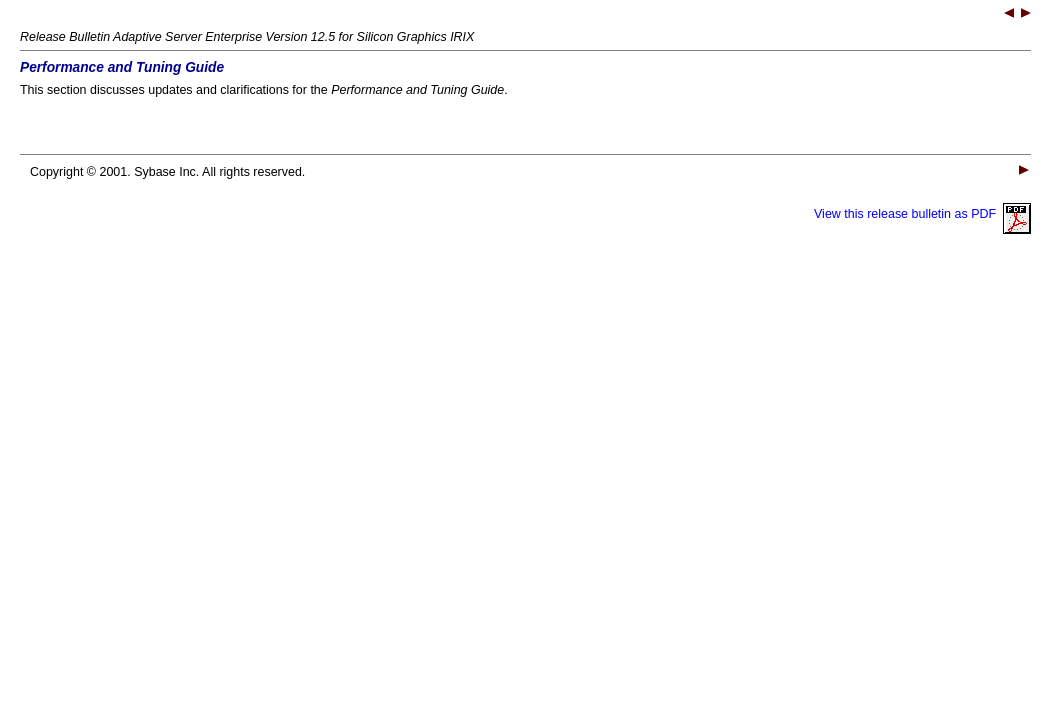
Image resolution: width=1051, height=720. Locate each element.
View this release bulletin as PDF (922, 214)
